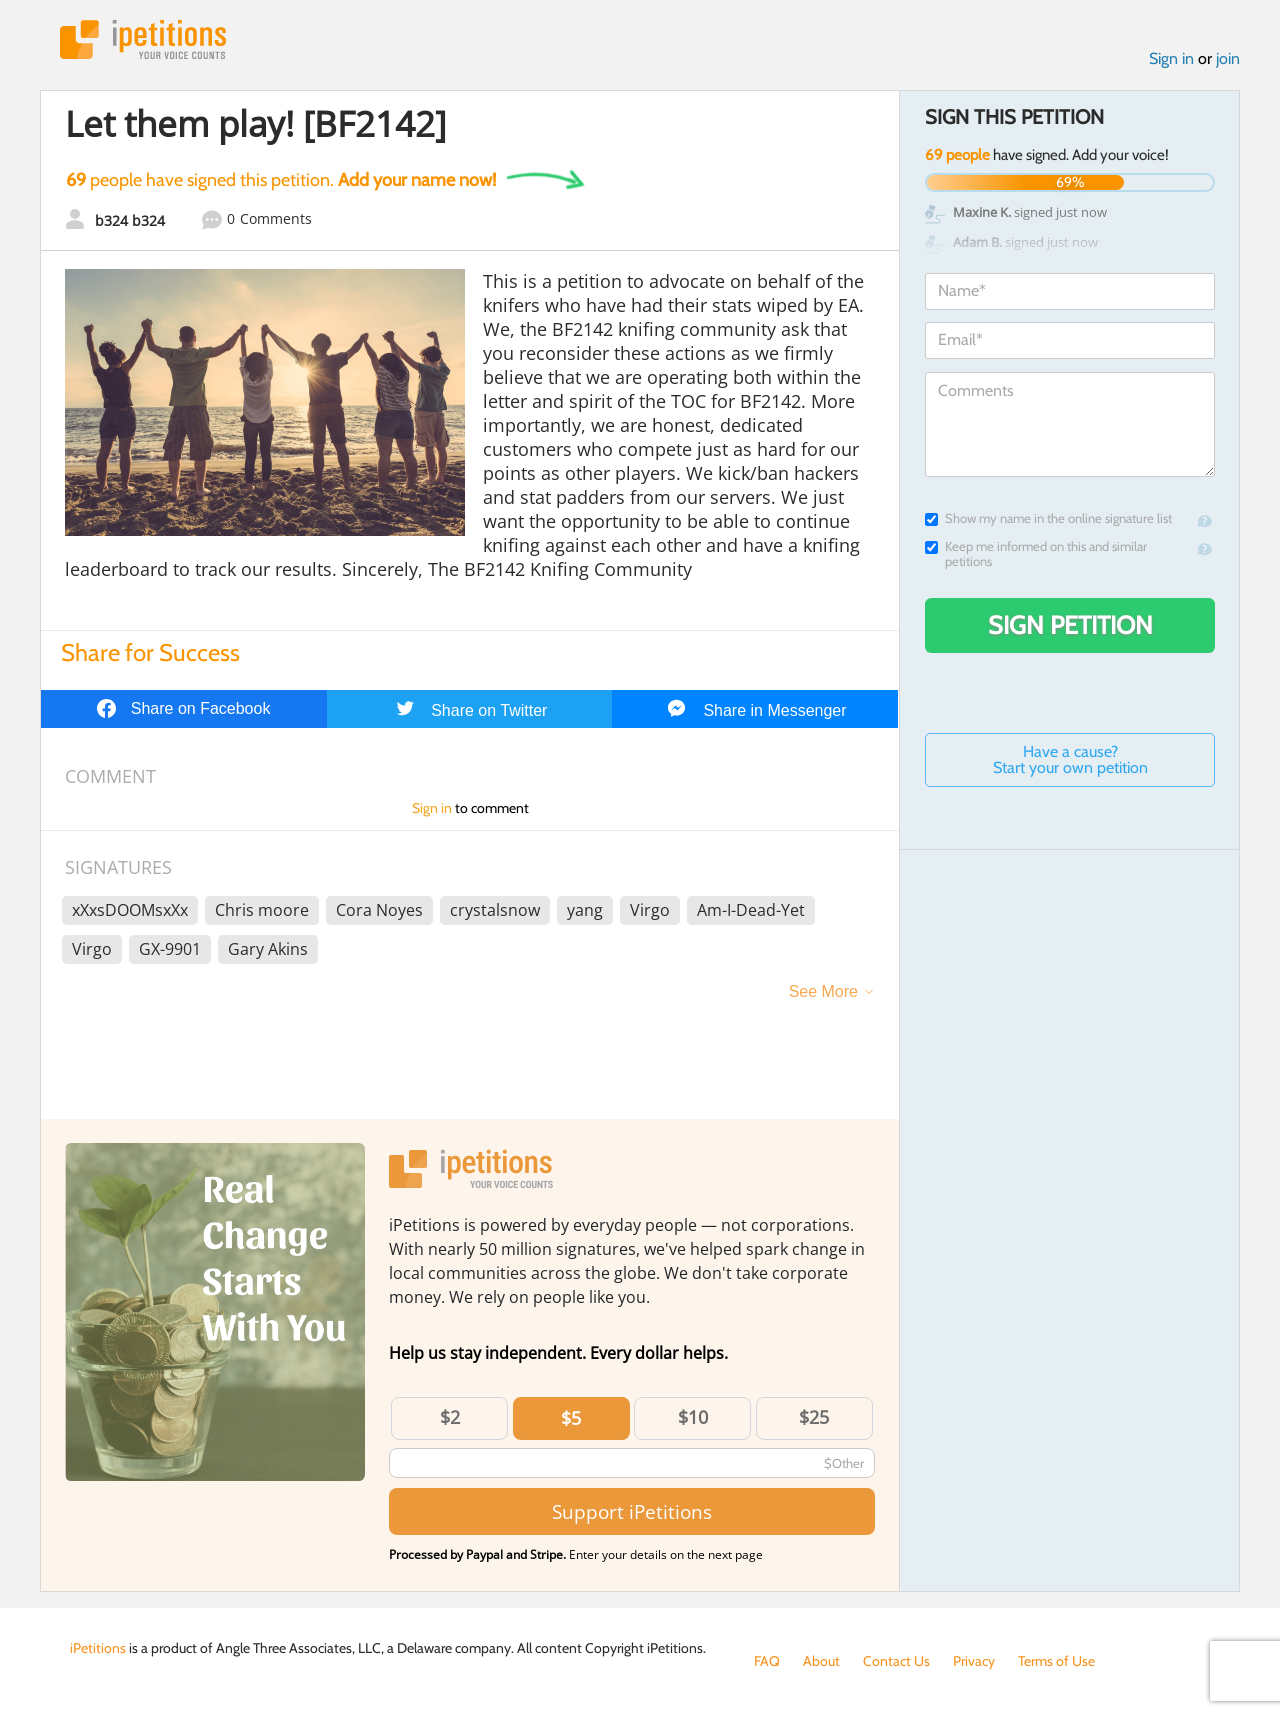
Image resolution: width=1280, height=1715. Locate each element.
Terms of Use (1056, 1661)
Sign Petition (1070, 625)
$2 (450, 1417)
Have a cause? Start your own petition (1070, 759)
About (821, 1661)
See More (823, 991)
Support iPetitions (632, 1511)
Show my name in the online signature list (1048, 518)
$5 (571, 1418)
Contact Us (896, 1661)
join (1228, 58)
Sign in (1171, 58)
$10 (693, 1417)
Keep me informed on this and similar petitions (1036, 554)
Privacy (974, 1661)
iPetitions (143, 39)
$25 (814, 1417)
